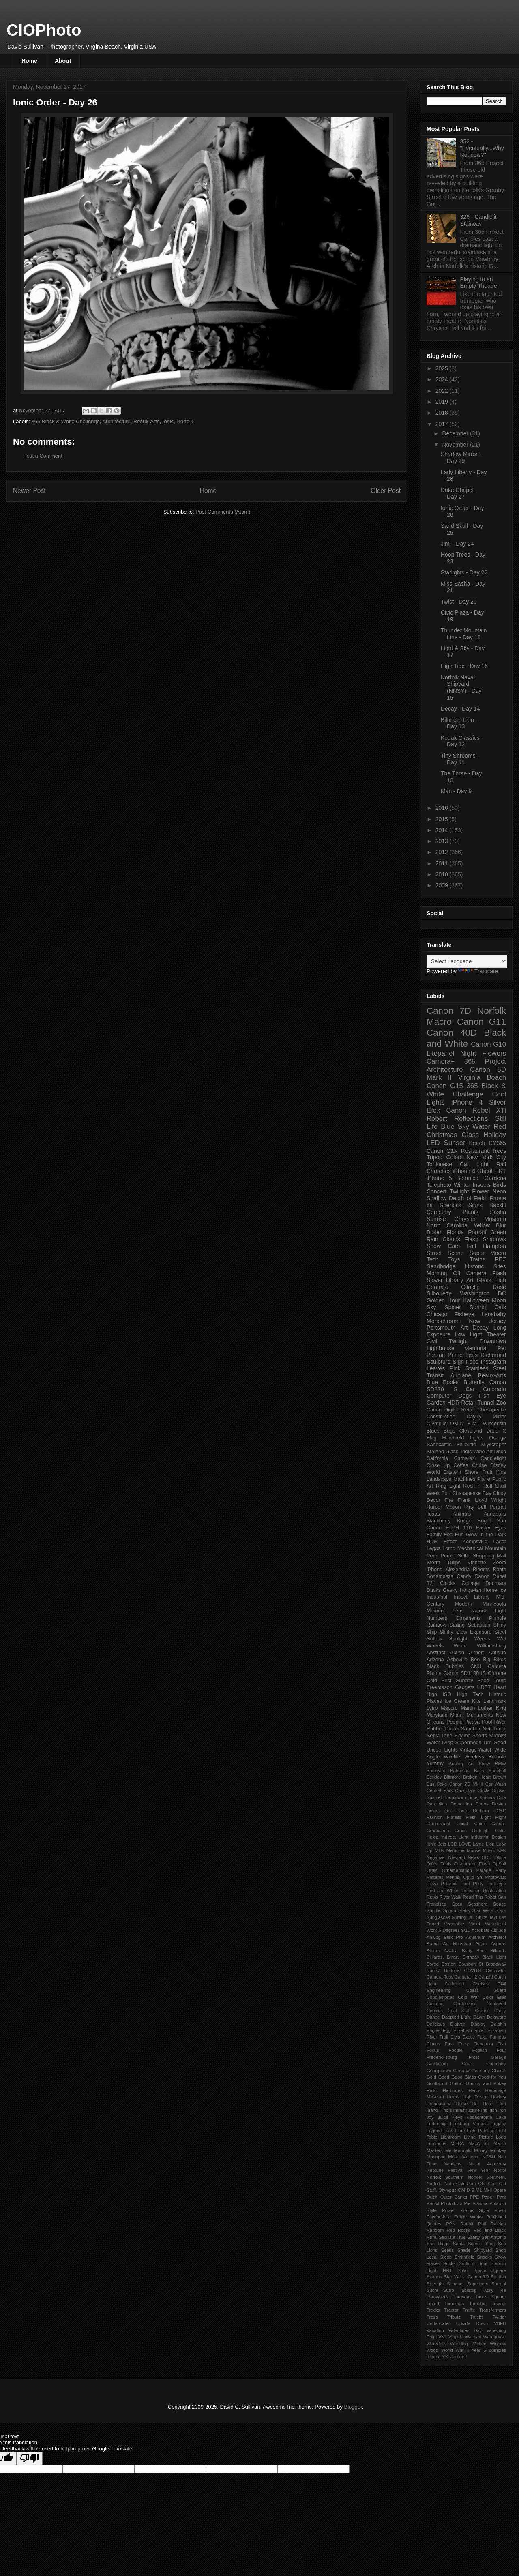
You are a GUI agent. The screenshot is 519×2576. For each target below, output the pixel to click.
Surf (445, 1493)
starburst (458, 2356)
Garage (498, 2057)
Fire (448, 1500)
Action (457, 1652)
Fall (471, 1246)
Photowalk (495, 1877)
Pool (487, 1722)
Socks (449, 2263)
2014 (442, 830)
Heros (453, 2096)
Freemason (440, 1687)
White (460, 1646)
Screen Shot (481, 2243)
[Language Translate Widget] (467, 961)
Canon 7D (449, 1011)
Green (498, 1232)
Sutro (448, 2290)
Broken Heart (477, 1777)
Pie (467, 2203)
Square (498, 2270)
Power (448, 2210)
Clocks (447, 1583)
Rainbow (436, 1625)
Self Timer (494, 1729)
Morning (437, 1273)
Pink (455, 1368)
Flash (471, 1239)
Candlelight (493, 1458)
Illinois (445, 2110)
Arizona (435, 1659)
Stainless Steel (485, 1368)
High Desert (475, 2096)
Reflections (471, 1118)
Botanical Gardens (481, 1178)
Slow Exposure (474, 1632)
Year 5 (479, 2350)
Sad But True (452, 2237)
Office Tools (439, 1863)
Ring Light (448, 1486)
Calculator (496, 1970)
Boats (499, 1569)
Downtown (493, 1341)
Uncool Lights (442, 1750)
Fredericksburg (442, 2057)
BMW (500, 1763)
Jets (442, 1844)
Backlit (497, 1205)
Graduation (438, 1830)
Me (448, 2150)
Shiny (499, 1625)
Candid (485, 1976)
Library (482, 1597)
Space (479, 2270)
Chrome (497, 1673)
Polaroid (449, 1883)
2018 (442, 412)
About (63, 61)
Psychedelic (439, 2216)
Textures (497, 1917)
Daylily (473, 1417)
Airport (476, 1652)
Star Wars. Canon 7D (466, 2276)
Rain (432, 1239)
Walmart (473, 2336)
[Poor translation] (30, 2458)
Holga (432, 1837)
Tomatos (477, 2303)
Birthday (471, 1957)
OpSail (499, 1863)
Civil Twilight (447, 1341)
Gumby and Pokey (486, 2083)
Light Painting (481, 2130)
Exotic (469, 2036)
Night (468, 1053)
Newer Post (29, 490)
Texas (433, 1514)
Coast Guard (486, 1990)
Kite (476, 1701)
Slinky (446, 1632)
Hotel (488, 2103)
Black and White (466, 1038)
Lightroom (450, 2137)
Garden (436, 1402)
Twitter (499, 2317)
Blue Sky (455, 1127)
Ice (502, 1590)
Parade (483, 1870)
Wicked (479, 2343)
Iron (502, 2110)
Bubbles (455, 1666)
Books (451, 1382)
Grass (461, 1830)
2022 (442, 391)
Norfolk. (434, 2183)
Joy (430, 2117)
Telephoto (439, 1185)
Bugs (449, 1431)
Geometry (496, 2063)
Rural (432, 2237)
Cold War (468, 1997)
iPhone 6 (464, 1171)
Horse (462, 2103)
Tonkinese (439, 1164)
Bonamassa (440, 1576)
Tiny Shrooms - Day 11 (460, 759)
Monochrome (443, 1321)
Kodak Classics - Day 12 (462, 741)
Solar (462, 2270)
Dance (433, 2017)
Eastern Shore (461, 1472)
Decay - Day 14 (460, 708)
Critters (487, 1797)
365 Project (485, 1061)
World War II (455, 2350)
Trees (499, 1151)
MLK (439, 1850)
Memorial (476, 1348)
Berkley (434, 1777)
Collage (470, 1583)
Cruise (479, 1465)
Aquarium (475, 1937)
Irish (493, 2110)
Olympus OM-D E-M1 (453, 1423)
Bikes (499, 1659)
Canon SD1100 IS (464, 1673)
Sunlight (458, 1639)
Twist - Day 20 (459, 601)
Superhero (477, 2283)
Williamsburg (491, 1646)
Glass (470, 1135)
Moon (499, 1300)
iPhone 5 (439, 1178)
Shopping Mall (489, 1556)
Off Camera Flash (479, 1273)
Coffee (460, 1465)
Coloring (435, 2003)
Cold (432, 1680)
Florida (455, 1232)
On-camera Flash (472, 1863)
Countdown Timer (461, 1797)
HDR (453, 1402)
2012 (442, 852)
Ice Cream (456, 1701)
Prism (500, 2210)
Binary (453, 1957)
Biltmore (452, 1777)
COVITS (472, 1970)
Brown (499, 1777)
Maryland (437, 1715)
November (456, 444)
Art (464, 1327)
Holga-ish (470, 1590)
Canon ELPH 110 (449, 1528)
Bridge (464, 1521)
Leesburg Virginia (469, 2123)
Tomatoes (454, 2303)
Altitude (498, 1930)
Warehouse (494, 2336)
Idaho (432, 2110)
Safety (473, 2237)
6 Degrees (449, 1930)
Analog (456, 1763)
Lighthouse (441, 1348)
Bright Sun (492, 1521)
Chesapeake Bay (471, 1493)
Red (499, 1127)
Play (469, 1507)
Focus (433, 2050)
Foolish (479, 2050)
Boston (449, 1963)
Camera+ (441, 1061)
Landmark (494, 1701)
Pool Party (472, 1883)
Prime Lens (463, 1355)
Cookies (435, 2010)
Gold (431, 2077)
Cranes (482, 2010)
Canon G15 (445, 1086)
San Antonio (493, 2237)
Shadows (494, 1239)
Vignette (477, 1562)
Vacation (435, 2330)
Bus (430, 1784)
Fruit (487, 1472)
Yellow (482, 1225)
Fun (459, 1534)
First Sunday (457, 1680)
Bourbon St (471, 1963)
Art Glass (478, 1280)
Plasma (479, 2203)
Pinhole (497, 1618)
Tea (502, 2290)
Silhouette (439, 1293)
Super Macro (488, 1253)
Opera (499, 2190)
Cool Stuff (459, 2010)
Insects (482, 1185)
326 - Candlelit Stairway (478, 220)
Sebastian (479, 1625)
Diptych (457, 2023)
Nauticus (452, 2163)
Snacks (484, 2257)
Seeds (447, 2250)
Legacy (498, 2123)
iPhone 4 (467, 1102)
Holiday (494, 1135)
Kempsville (475, 1541)
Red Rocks (458, 2230)
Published (496, 2216)
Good (443, 2077)
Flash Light (478, 1817)
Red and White (442, 1890)
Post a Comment (42, 456)
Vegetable (454, 1923)
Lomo (448, 1548)
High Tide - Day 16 (464, 666)
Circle (483, 1790)
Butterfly (473, 1382)
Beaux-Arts (146, 421)
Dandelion (437, 1803)
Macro (439, 1022)
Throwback (438, 2296)
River (500, 1722)
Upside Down (472, 2323)
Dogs (465, 1395)
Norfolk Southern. (487, 2177)
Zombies (497, 2350)
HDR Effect (442, 1541)
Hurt (502, 2103)
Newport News (463, 1857)
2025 (442, 368)
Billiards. (435, 1957)
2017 (442, 424)
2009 (442, 885)
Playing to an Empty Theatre (479, 282)
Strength (435, 2283)
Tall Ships (477, 1917)
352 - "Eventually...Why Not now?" (482, 148)
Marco (499, 2143)
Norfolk (184, 421)
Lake (501, 2117)
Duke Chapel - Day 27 (459, 493)
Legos (433, 1548)
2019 (442, 401)
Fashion (435, 1817)
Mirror (499, 1417)
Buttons (451, 1970)
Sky (431, 1307)
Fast (449, 2043)
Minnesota (494, 1604)
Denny (481, 1803)
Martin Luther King (483, 1708)
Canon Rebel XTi (476, 1110)
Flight (500, 1817)
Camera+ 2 (466, 1976)
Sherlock (450, 1205)
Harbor (434, 1507)
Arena (433, 1943)
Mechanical (470, 1548)
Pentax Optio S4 (464, 1877)
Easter (483, 1528)
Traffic (469, 2310)
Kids (501, 1472)
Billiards (498, 1950)
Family (434, 1534)
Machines (464, 1479)
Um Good (495, 1742)
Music (489, 1850)
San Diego (438, 2243)
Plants (470, 1212)
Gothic (456, 2083)
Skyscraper (493, 1445)
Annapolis (495, 1514)
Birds (499, 1185)
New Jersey (487, 1321)
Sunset (454, 1143)
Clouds (451, 1239)
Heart (499, 1687)
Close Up (438, 1465)
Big (486, 1659)
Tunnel (485, 1402)
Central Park (440, 1790)
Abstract (436, 1652)
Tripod (434, 1157)
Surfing (459, 1917)
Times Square (490, 2296)
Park (501, 2197)
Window (498, 2343)
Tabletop (467, 2290)
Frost (474, 2057)
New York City (486, 1157)
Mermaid (463, 2150)
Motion (453, 1507)
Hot (475, 2103)
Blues (433, 1431)
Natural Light (488, 1611)
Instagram (493, 1361)
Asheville (457, 1659)
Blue (432, 1382)
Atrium (433, 1950)
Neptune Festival (445, 2170)
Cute (501, 1797)
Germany (480, 2070)
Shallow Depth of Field (456, 1198)
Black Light (494, 1957)
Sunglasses (438, 1917)
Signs (475, 1205)
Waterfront (495, 1923)
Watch (485, 1750)
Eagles (433, 2030)
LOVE (465, 1844)
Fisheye (464, 1314)
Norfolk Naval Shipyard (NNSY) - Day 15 (461, 687)
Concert (436, 1191)
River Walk (450, 1897)
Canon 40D (452, 1033)
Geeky (450, 1590)
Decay (480, 1327)
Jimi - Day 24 (457, 543)
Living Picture (478, 2137)
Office (500, 1857)
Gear (467, 2063)
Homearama (439, 2103)
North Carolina (447, 1225)
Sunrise (436, 1219)
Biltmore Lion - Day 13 (459, 723)
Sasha (498, 1212)
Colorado (494, 1389)
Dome (462, 1810)
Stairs (464, 1910)
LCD (452, 1844)
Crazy (500, 2010)
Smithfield (464, 2257)
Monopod (436, 2156)
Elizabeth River (469, 2030)
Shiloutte (466, 1445)
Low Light (468, 1334)
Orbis (432, 1870)
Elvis (455, 2036)
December (456, 433)
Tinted (433, 2303)
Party (500, 1870)
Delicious (436, 2023)
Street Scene (445, 1253)
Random (435, 2230)
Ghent (485, 1171)
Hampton (494, 1246)
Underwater (438, 2323)
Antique (497, 1652)
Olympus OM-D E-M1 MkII (465, 2190)
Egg (447, 2030)
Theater (496, 1334)
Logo (501, 2137)
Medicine (455, 1850)
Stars (500, 1910)
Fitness (454, 1817)
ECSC (499, 1810)
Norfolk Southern (445, 2177)
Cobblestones (440, 1997)
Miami (457, 1715)
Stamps (434, 2276)
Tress (432, 2317)
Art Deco (496, 1451)
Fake (482, 2036)
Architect (497, 1937)
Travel (433, 1923)
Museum (471, 2156)
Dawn (479, 2017)
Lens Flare (454, 2130)
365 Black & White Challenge (66, 421)
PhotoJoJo (451, 2203)
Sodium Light (473, 2263)
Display (477, 2023)
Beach (477, 1143)
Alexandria (458, 1569)
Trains (477, 1259)
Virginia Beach (482, 1077)
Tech (433, 1259)
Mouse (473, 1850)
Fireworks (483, 2043)
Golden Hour (443, 1300)
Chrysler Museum (480, 1219)
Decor (433, 1500)
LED (433, 1143)
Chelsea (480, 1983)
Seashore (477, 1903)
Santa (459, 2243)
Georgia (461, 2070)
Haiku (432, 2090)
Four (501, 2050)
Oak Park (466, 2183)
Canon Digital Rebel (451, 1410)
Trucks (476, 2317)
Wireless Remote (485, 1757)
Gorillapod (437, 2083)
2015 (442, 819)
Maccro (449, 1708)
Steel (500, 1632)
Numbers (437, 1618)
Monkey (498, 2150)
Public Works (468, 2216)
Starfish (498, 2276)
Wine (479, 1451)
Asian (481, 1943)
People (454, 1722)
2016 (442, 808)
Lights (476, 1438)
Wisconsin (494, 1423)
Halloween (476, 1300)
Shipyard (483, 2250)
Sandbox (471, 1729)
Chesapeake (491, 1410)
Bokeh (435, 1232)
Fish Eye (492, 1395)
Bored (433, 1963)
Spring (478, 1307)
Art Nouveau (457, 1943)
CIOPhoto (43, 30)
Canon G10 (488, 1044)
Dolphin (498, 2023)
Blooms (481, 1569)
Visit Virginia (450, 2336)
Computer (439, 1395)
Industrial (437, 1597)
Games (498, 1823)
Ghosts (499, 2070)
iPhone (434, 1569)
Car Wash (495, 1784)
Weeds (482, 1639)
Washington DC (483, 1293)
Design (499, 1803)
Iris (484, 2110)
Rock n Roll (477, 1486)
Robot (490, 1897)
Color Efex (494, 1997)
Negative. (436, 1857)
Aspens (498, 1943)
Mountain (495, 1548)
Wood (432, 2350)
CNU (475, 1666)
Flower (480, 1191)
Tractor (451, 2310)
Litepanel (440, 1053)
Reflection (471, 1890)
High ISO (439, 1694)
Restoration (494, 1890)
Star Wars (482, 1910)
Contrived (496, 2003)
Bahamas (459, 1770)
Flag (432, 1438)
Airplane (460, 1375)
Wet (501, 1639)
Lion (490, 1844)
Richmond (493, 1355)
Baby (467, 1950)
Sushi (432, 2290)
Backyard (436, 1770)
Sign (458, 1361)
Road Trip (473, 1897)
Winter (462, 1185)
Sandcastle (439, 1445)
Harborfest (453, 2090)
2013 (442, 841)
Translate (478, 971)
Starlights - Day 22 (464, 572)
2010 (442, 874)
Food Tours (492, 1680)
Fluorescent (438, 1823)
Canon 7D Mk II (466, 1784)
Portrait (477, 1232)
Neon (499, 1191)
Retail (468, 1402)
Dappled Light (456, 2017)
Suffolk (434, 1639)
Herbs (474, 2090)
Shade (463, 2250)
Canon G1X (442, 1151)
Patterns (435, 1877)
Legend (434, 2130)
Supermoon (468, 1742)
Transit (435, 1375)
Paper (488, 2197)
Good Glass (463, 2077)
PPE (474, 2197)
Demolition (461, 1803)
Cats (500, 1307)
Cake (441, 1784)
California (437, 1458)
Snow (434, 1246)
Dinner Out (439, 1810)
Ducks (434, 1590)
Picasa (472, 1722)
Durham (481, 1810)
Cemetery (439, 1212)
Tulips (454, 1562)
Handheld (453, 1438)
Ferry (463, 2043)
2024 (442, 379)
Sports (479, 1736)
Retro (432, 1897)
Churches (439, 1171)
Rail (482, 2223)
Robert (437, 1118)
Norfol (500, 2170)
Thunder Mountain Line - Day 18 (464, 633)
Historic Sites (485, 1266)
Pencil (433, 2203)
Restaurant (475, 1151)
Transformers (492, 2310)
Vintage (468, 1750)
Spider (452, 1307)
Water (481, 1127)
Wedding (459, 2343)
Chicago (437, 1314)
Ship (432, 1632)
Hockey (498, 2096)
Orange (497, 1438)
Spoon (449, 1910)
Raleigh (498, 2223)
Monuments (479, 1715)
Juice (443, 2117)
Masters (435, 2150)
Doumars (495, 1583)
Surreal (498, 2283)
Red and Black (489, 2230)
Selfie (464, 1556)
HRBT (484, 1687)
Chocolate (465, 1790)
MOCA (457, 2143)
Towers (499, 2303)
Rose (499, 1287)
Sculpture (438, 1361)
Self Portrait (492, 1507)
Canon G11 (481, 1022)
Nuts (449, 2183)
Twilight (459, 1191)
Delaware (496, 2017)
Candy (464, 1576)
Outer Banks (453, 2197)
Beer (481, 1950)
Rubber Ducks (443, 1729)
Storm (433, 1562)
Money (481, 2150)
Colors (454, 1157)
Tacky (487, 2290)
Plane (483, 1479)
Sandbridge (441, 1266)
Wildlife (452, 1757)
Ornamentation (457, 1870)
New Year (479, 2170)
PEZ (500, 1259)
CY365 (497, 1143)
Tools (466, 1451)
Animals (462, 1514)
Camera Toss (440, 1976)
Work (432, 1930)
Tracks (433, 2310)
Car (470, 1389)
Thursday (462, 2296)
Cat (464, 1164)
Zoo (501, 1402)
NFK (501, 1850)
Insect (461, 1597)
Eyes (500, 1528)
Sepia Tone (440, 1736)
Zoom (499, 1562)
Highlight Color (489, 1830)
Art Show (479, 1763)
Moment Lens (445, 1611)
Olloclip (470, 1287)
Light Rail (491, 1164)
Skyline (462, 1736)
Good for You (492, 2077)
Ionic (168, 421)
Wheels (435, 1646)
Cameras (464, 1458)
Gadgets (464, 1687)
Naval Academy (487, 2163)
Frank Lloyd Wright (481, 1500)
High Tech (470, 1694)
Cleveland (470, 1431)
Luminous (436, 2143)
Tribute (454, 2317)
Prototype (496, 1883)
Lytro (432, 1708)
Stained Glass (442, 1451)
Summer (455, 2283)
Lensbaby (493, 1314)
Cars (454, 1246)
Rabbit (466, 2223)
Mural (453, 2156)
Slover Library (445, 1280)
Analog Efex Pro (445, 1937)
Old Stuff (487, 2183)
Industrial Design (488, 1837)
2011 (442, 863)
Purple (447, 1556)
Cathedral (455, 1983)
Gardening (437, 2063)
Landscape (439, 1479)
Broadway (496, 1963)
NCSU (488, 2156)
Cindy (499, 1493)
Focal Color (471, 1823)
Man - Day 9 (456, 791)
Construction (441, 1417)
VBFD (500, 2323)
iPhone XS (437, 2356)
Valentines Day (465, 2330)
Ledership (436, 2123)
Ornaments (467, 1618)
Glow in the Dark (486, 1534)
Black (433, 1666)
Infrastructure (466, 2110)
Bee (475, 1659)
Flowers (494, 1053)
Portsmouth (441, 1327)
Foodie (456, 2050)
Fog (448, 1534)
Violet (474, 1923)
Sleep (446, 2257)
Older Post (386, 490)
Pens (432, 1556)
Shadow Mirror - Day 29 (461, 457)
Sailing (457, 1625)
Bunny (433, 1970)
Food (472, 1361)
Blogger (353, 2407)
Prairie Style (474, 2210)
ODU (487, 1857)
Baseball (497, 1770)
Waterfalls (436, 2343)
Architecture (116, 421)
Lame (478, 1844)
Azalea (451, 1950)
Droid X (496, 1431)
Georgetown (439, 2070)
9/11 (465, 1930)
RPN (451, 2223)
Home (29, 61)
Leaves (436, 1368)
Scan (457, 1903)
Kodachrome (479, 2117)
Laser (499, 1541)
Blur (501, 1225)
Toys (454, 1259)
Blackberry (439, 1521)
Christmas (442, 1135)
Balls (479, 1770)
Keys (457, 2117)
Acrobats (480, 1930)
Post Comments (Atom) (222, 512)
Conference (465, 2003)
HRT (500, 1171)
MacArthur (478, 2143)
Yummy (435, 1764)
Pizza (432, 1883)
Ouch (432, 2197)
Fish (502, 2043)
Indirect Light (454, 1837)
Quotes (434, 2223)
